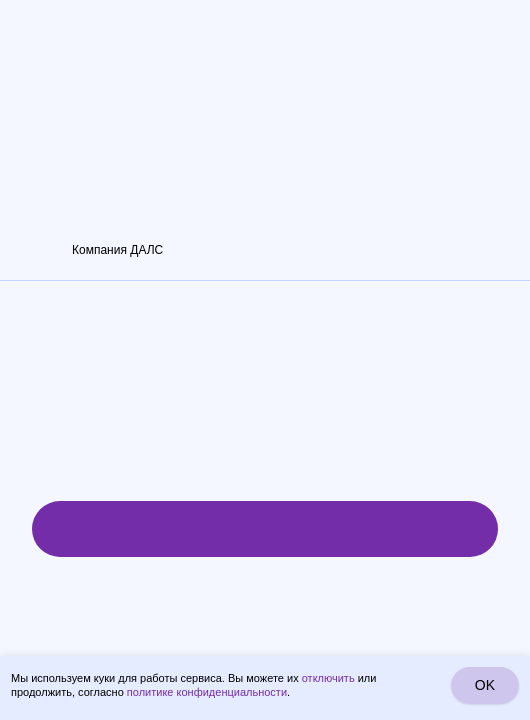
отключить (328, 678)
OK (485, 685)
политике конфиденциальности (207, 692)
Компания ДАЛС (117, 250)
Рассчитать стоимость (264, 529)
